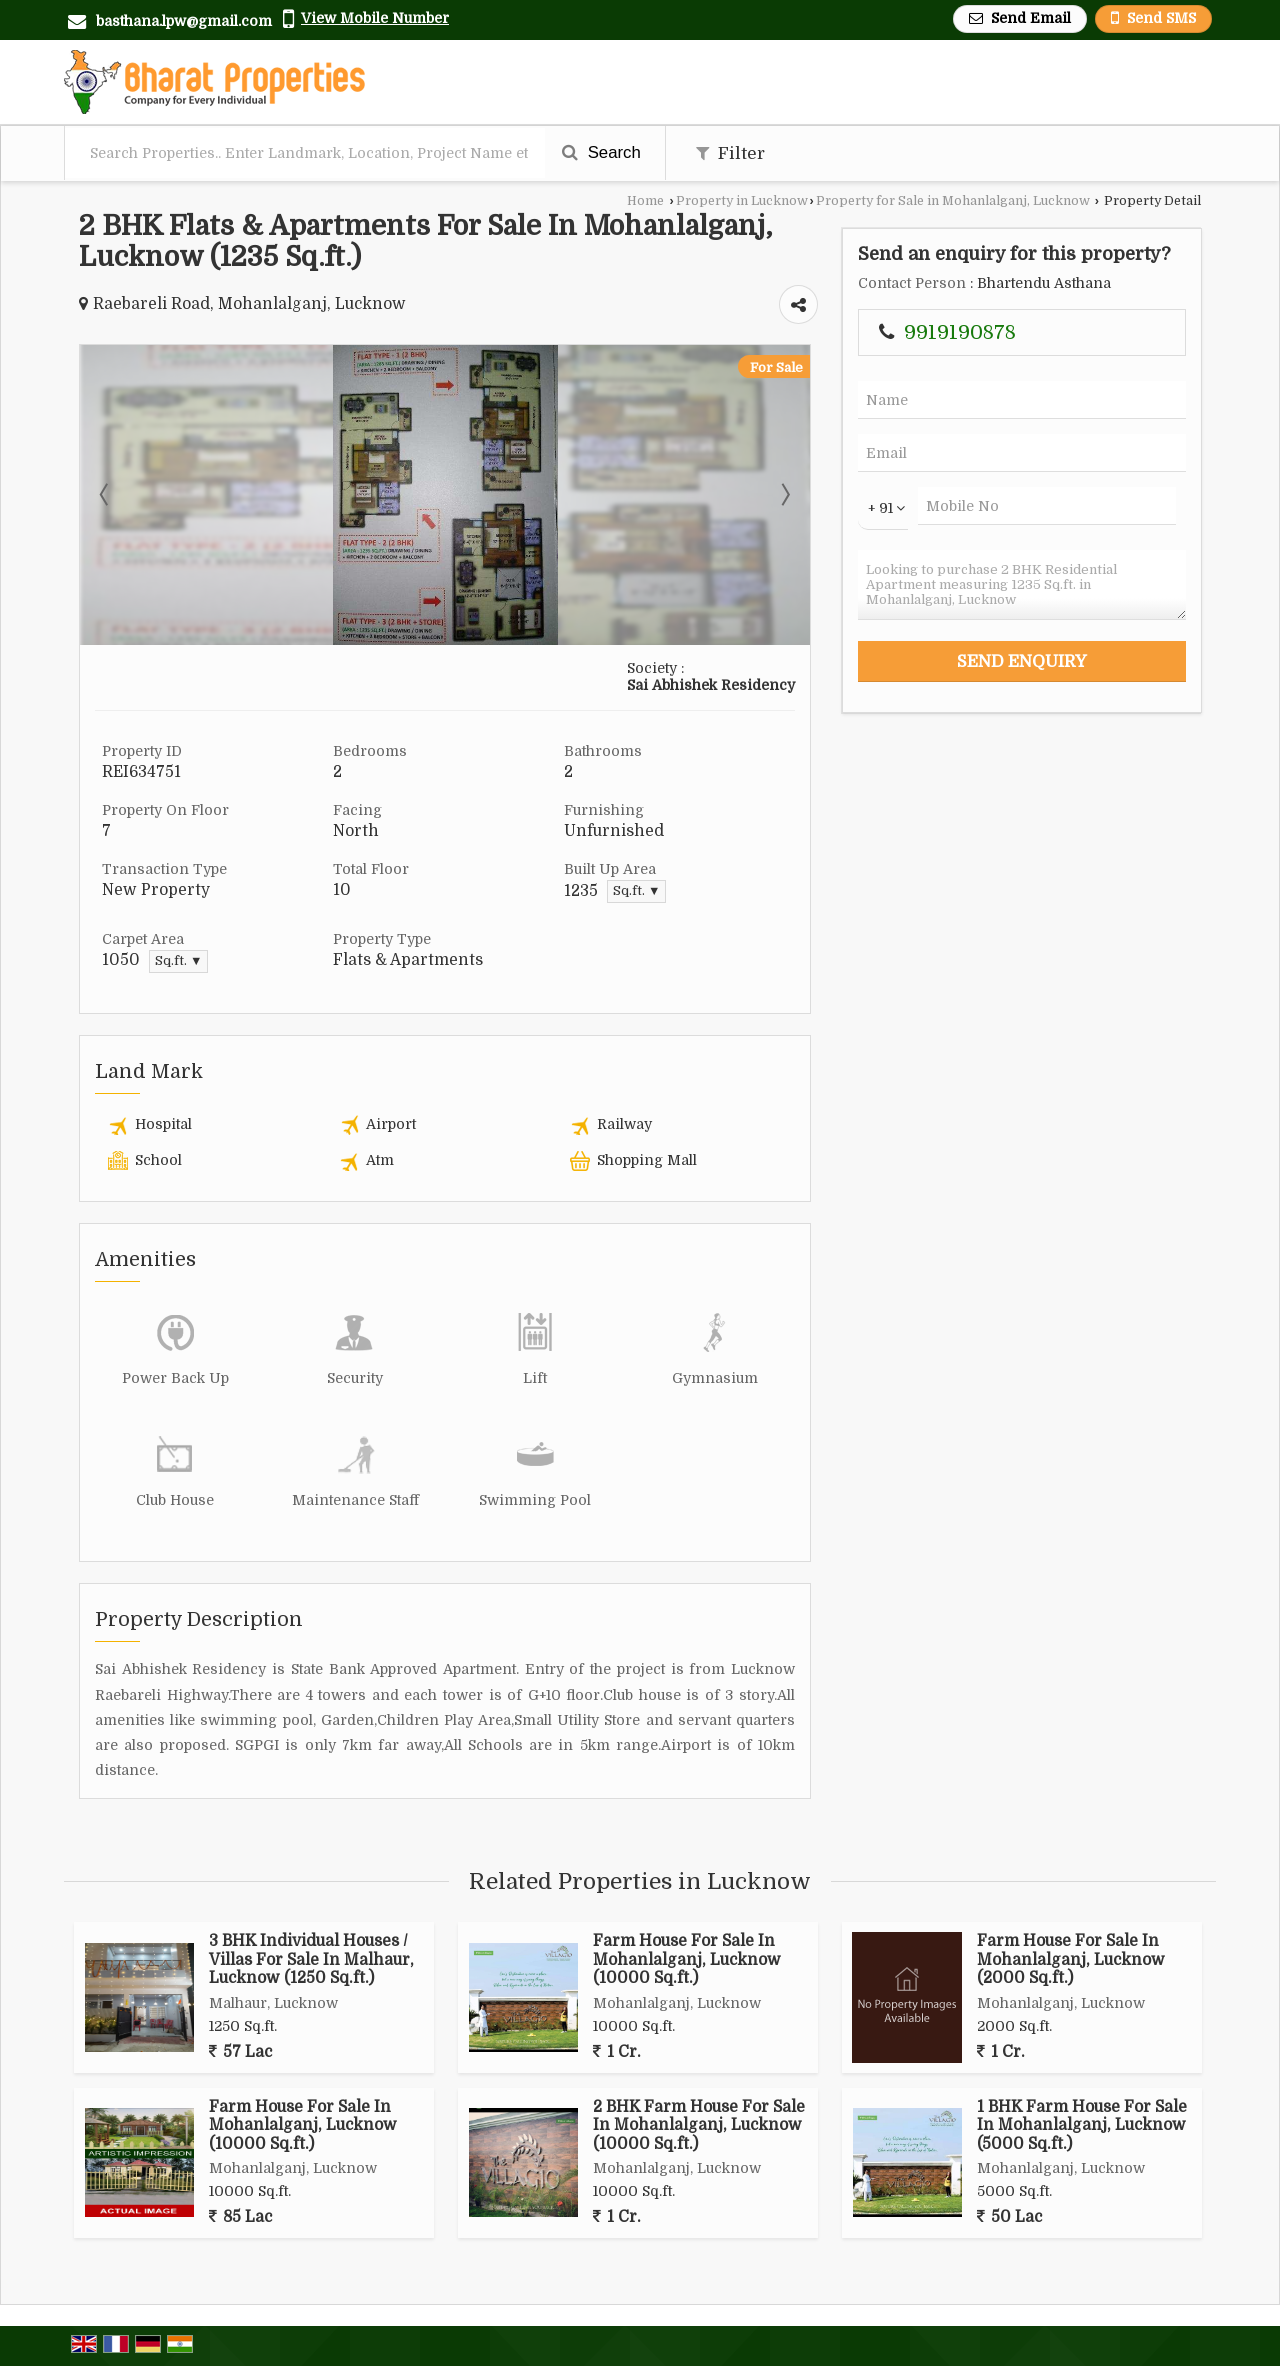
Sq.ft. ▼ (636, 891)
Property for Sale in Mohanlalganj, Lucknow (953, 201)
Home (645, 201)
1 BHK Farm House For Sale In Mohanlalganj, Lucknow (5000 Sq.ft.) (1082, 2125)
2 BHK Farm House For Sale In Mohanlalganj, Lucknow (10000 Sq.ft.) (699, 2125)
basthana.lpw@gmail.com (184, 21)
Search (601, 152)
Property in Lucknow (742, 201)
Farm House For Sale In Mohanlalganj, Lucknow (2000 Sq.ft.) (1071, 1959)
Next (784, 495)
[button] (375, 18)
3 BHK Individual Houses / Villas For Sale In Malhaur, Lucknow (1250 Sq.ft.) (311, 1959)
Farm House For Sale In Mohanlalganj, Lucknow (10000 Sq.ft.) (687, 1959)
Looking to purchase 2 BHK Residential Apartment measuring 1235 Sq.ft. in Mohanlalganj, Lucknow (1022, 585)
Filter (730, 153)
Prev (106, 495)
